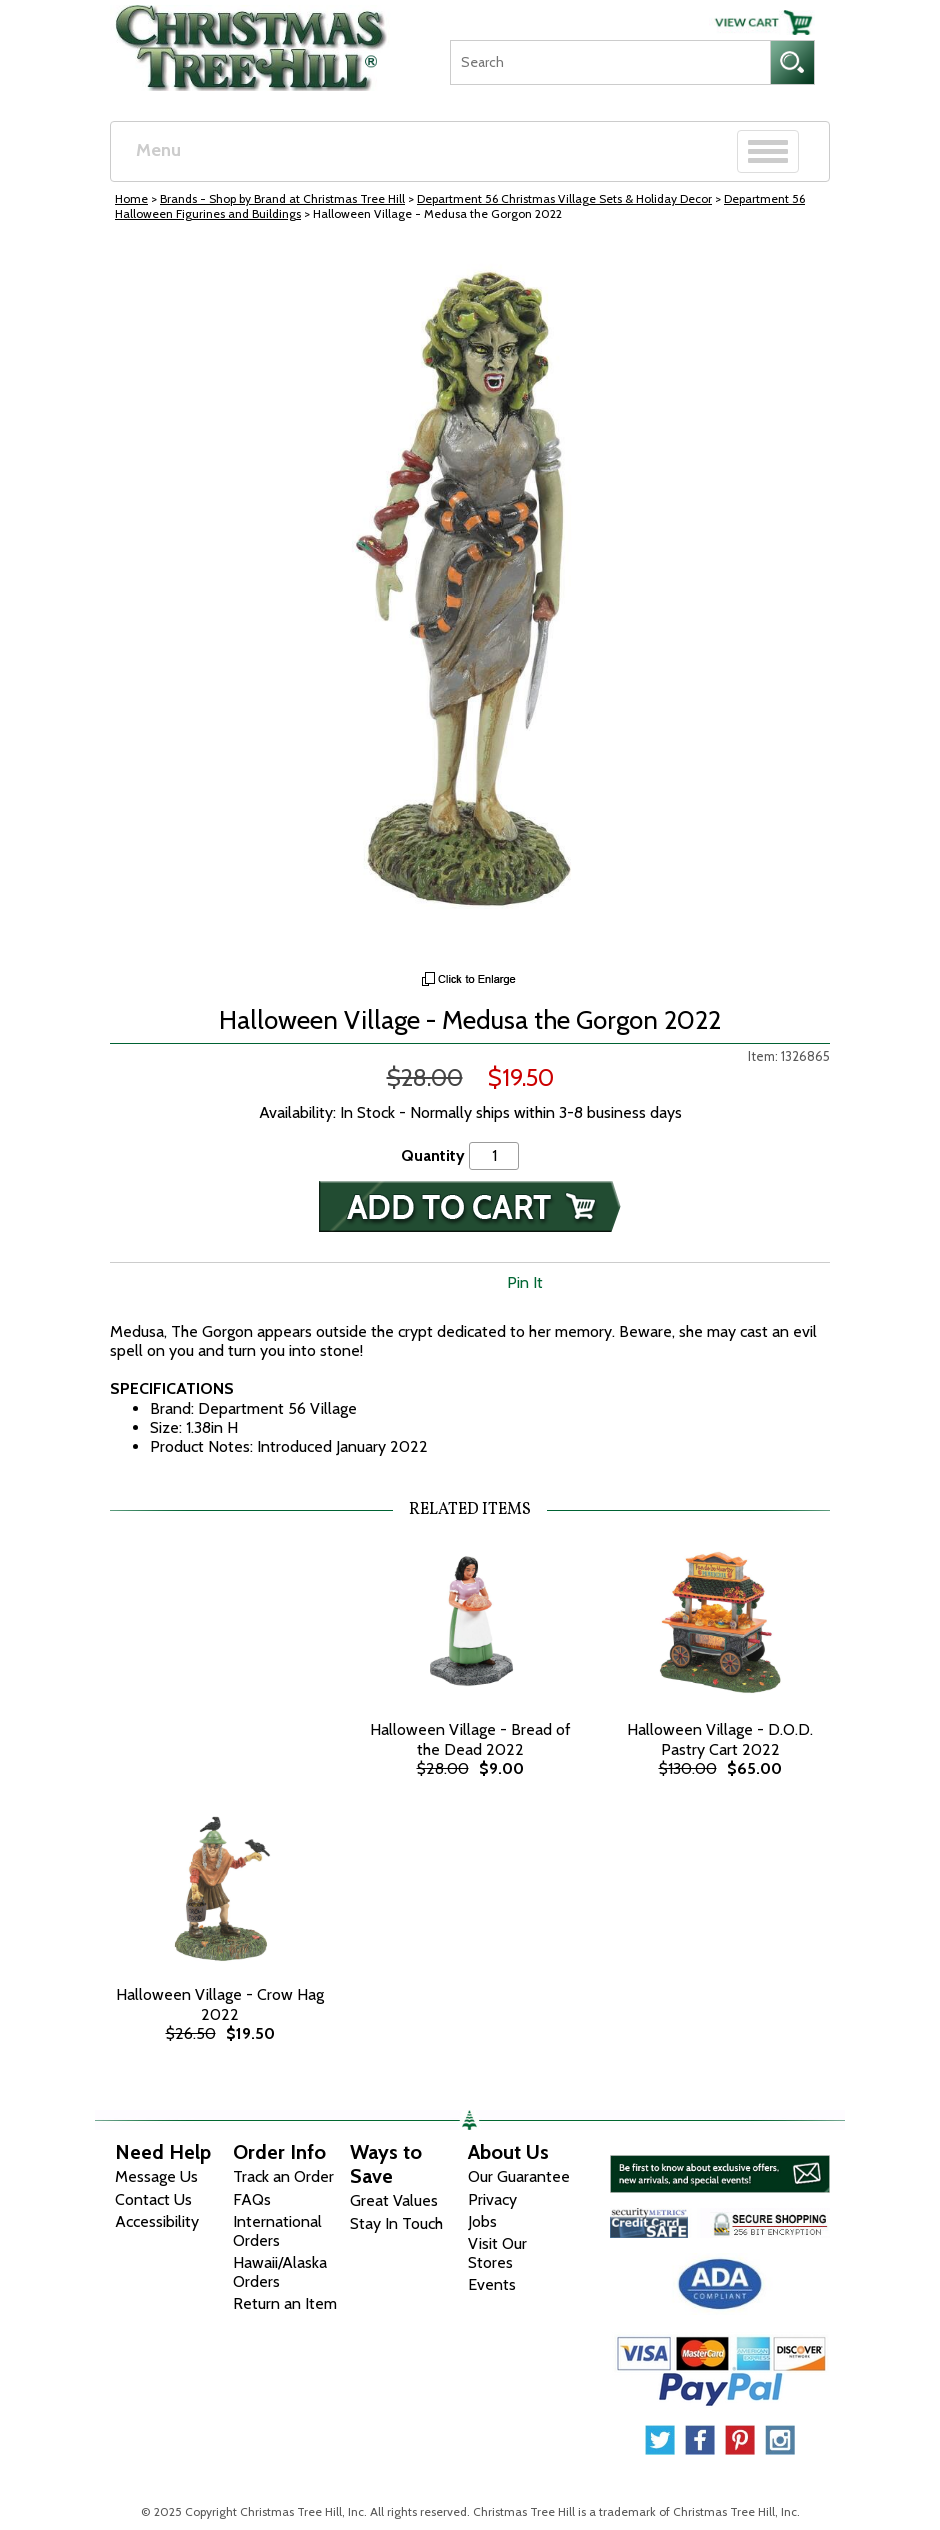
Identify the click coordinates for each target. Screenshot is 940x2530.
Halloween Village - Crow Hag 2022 (220, 2004)
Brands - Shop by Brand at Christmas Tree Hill (282, 198)
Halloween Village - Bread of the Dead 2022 (470, 1739)
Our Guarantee (519, 2176)
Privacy (492, 2199)
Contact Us (153, 2199)
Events (492, 2284)
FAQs (252, 2199)
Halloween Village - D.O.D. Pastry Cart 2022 (720, 1739)
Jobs (482, 2221)
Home (131, 198)
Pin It (525, 1282)
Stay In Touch (396, 2223)
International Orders (277, 2231)
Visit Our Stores (497, 2253)
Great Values (394, 2200)
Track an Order (283, 2176)
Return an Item (285, 2303)
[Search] (610, 62)
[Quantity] (494, 1155)
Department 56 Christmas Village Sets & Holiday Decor (564, 198)
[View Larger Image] (470, 601)
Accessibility (157, 2221)
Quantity (433, 1155)
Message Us (156, 2176)
